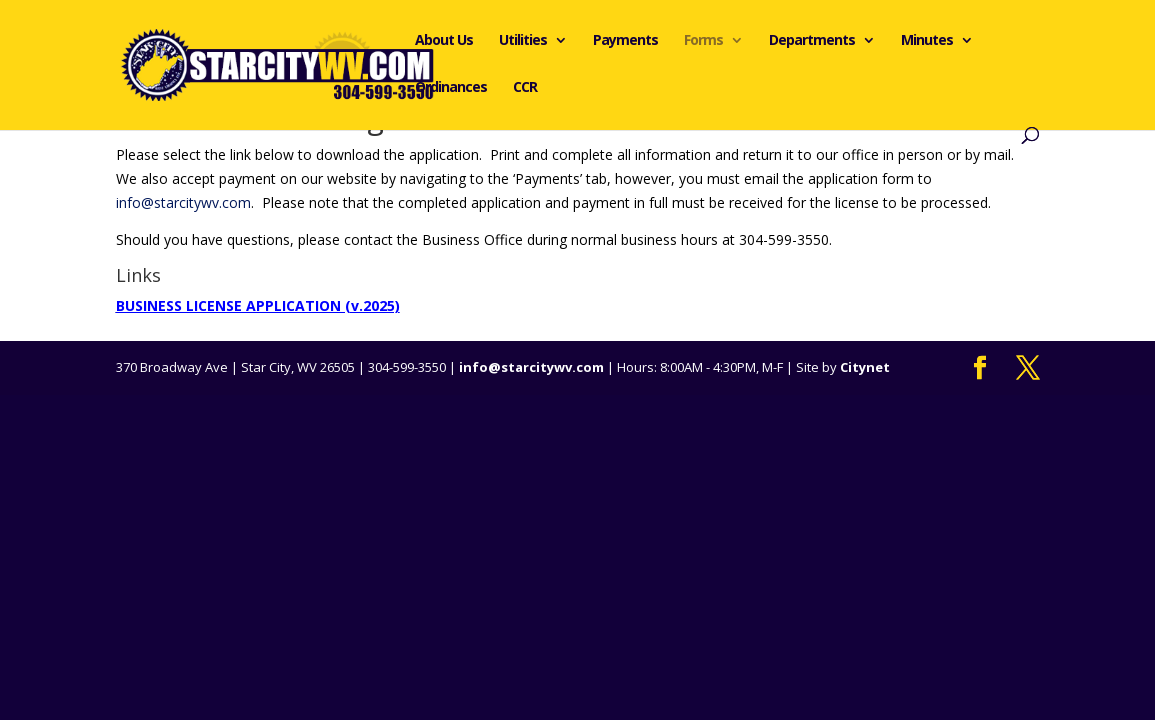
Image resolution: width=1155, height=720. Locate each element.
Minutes (927, 41)
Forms (703, 41)
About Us (444, 41)
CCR (525, 88)
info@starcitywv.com (183, 202)
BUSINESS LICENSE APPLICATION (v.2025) (258, 305)
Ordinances (451, 88)
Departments (812, 41)
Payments (625, 41)
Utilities (523, 41)
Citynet (865, 367)
